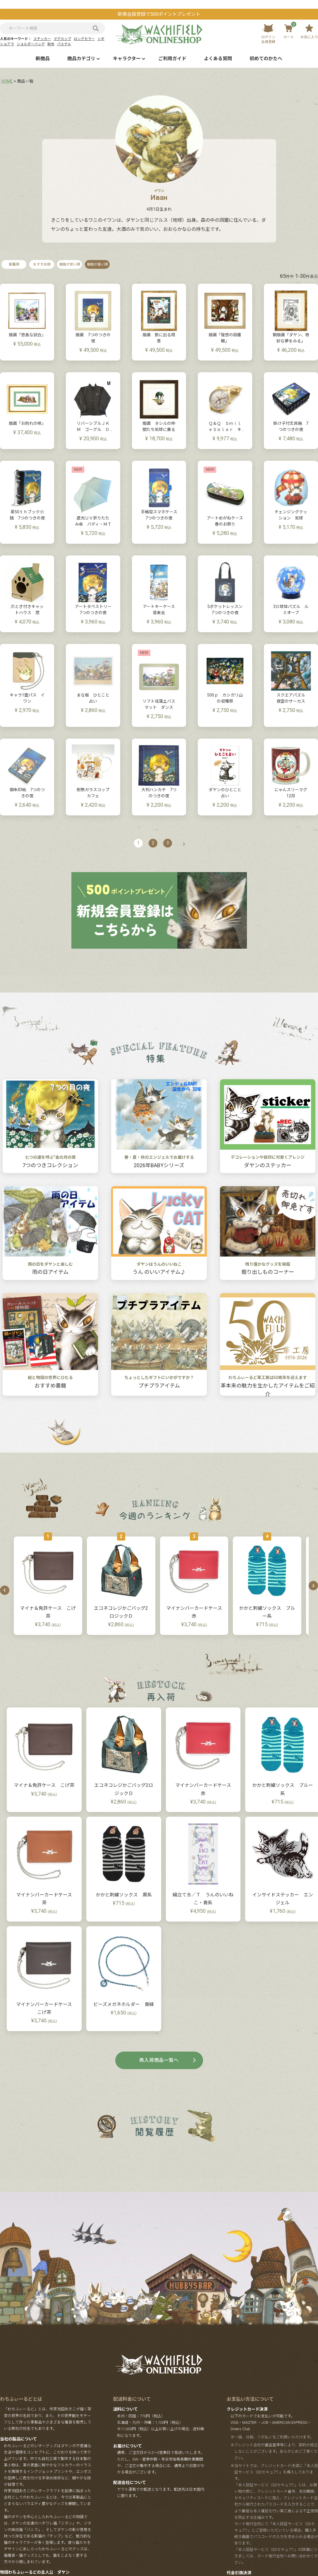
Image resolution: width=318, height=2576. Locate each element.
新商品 (43, 58)
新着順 (14, 264)
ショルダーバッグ (31, 44)
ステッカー (42, 39)
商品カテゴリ (81, 58)
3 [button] (167, 843)
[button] (181, 844)
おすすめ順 (42, 264)
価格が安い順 (69, 264)
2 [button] (153, 843)
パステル (64, 44)
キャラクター (127, 58)
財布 (50, 44)
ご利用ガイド (172, 58)
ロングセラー (84, 39)
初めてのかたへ (266, 58)
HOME (7, 81)
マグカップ (62, 39)
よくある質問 (218, 58)
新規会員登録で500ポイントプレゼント (159, 14)
